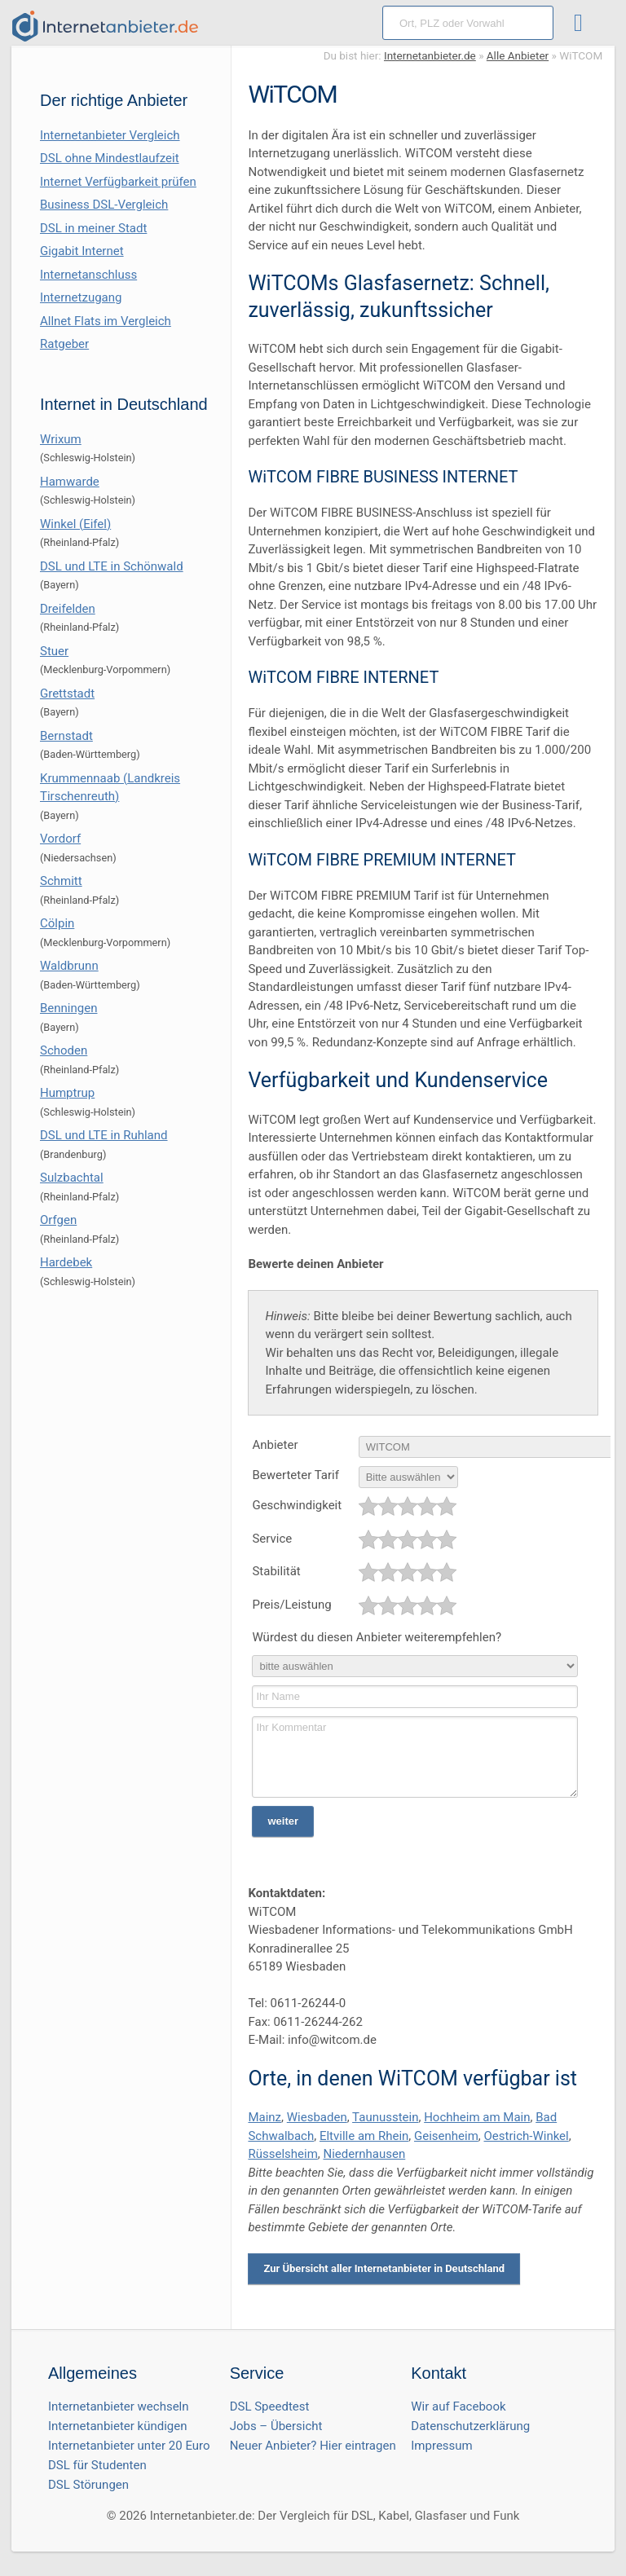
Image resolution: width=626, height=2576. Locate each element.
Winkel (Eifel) (75, 524)
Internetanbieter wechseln (118, 2406)
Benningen (68, 1008)
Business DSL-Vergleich (104, 204)
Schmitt (61, 881)
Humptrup (67, 1092)
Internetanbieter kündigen (117, 2426)
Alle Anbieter (518, 55)
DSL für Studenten (97, 2465)
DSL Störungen (88, 2484)
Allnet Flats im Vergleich (105, 321)
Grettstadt (67, 693)
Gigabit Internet (82, 251)
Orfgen (58, 1220)
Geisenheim (446, 2136)
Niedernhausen (364, 2154)
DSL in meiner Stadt (93, 228)
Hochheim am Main (477, 2117)
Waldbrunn (69, 965)
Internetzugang (80, 297)
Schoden (63, 1050)
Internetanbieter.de (430, 55)
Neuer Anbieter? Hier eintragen (313, 2445)
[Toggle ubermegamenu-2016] (582, 25)
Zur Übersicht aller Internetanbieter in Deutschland (384, 2268)
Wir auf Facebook (458, 2406)
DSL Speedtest (270, 2406)
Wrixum (61, 439)
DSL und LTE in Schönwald (111, 566)
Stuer (54, 651)
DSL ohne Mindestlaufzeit (109, 158)
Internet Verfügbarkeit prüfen (118, 181)
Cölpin (57, 923)
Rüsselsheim (282, 2154)
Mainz (264, 2117)
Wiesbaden (317, 2117)
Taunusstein (385, 2117)
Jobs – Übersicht (276, 2426)
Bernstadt (66, 736)
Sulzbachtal (72, 1177)
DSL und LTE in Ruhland (104, 1135)
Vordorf (60, 838)
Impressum (441, 2445)
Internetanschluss (88, 274)
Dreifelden (67, 608)
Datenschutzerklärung (470, 2426)
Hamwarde (69, 481)
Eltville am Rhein (364, 2136)
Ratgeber (64, 344)
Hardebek (66, 1262)
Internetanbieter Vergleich (110, 135)
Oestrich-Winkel (526, 2136)
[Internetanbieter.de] (105, 26)
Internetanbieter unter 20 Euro (129, 2445)
